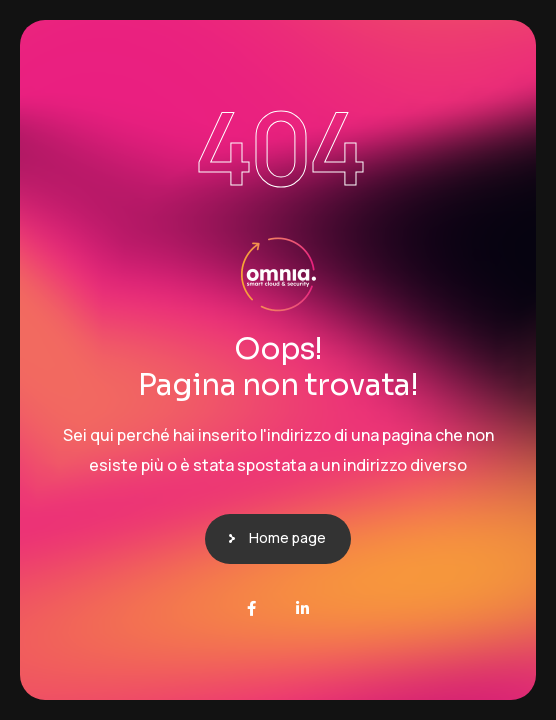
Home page (287, 537)
